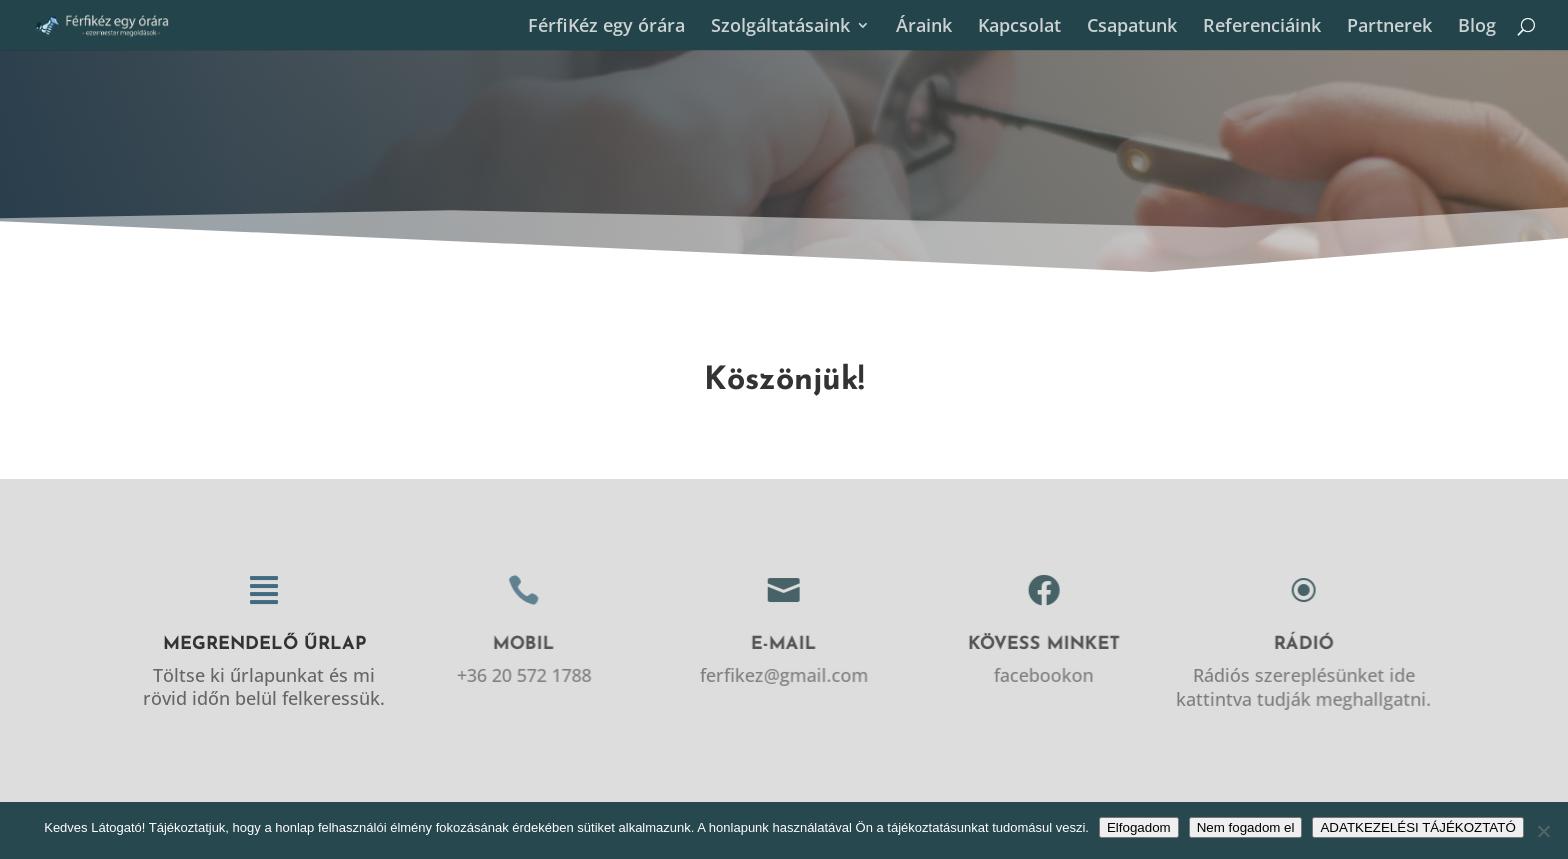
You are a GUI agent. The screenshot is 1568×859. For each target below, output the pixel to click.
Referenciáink (1262, 27)
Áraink (924, 27)
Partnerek (1389, 27)
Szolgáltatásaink (780, 27)
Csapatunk (1132, 27)
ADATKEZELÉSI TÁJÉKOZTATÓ (1417, 827)
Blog (1477, 27)
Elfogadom (1139, 827)
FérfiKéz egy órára (606, 27)
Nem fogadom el (1246, 827)
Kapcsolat (1019, 27)
